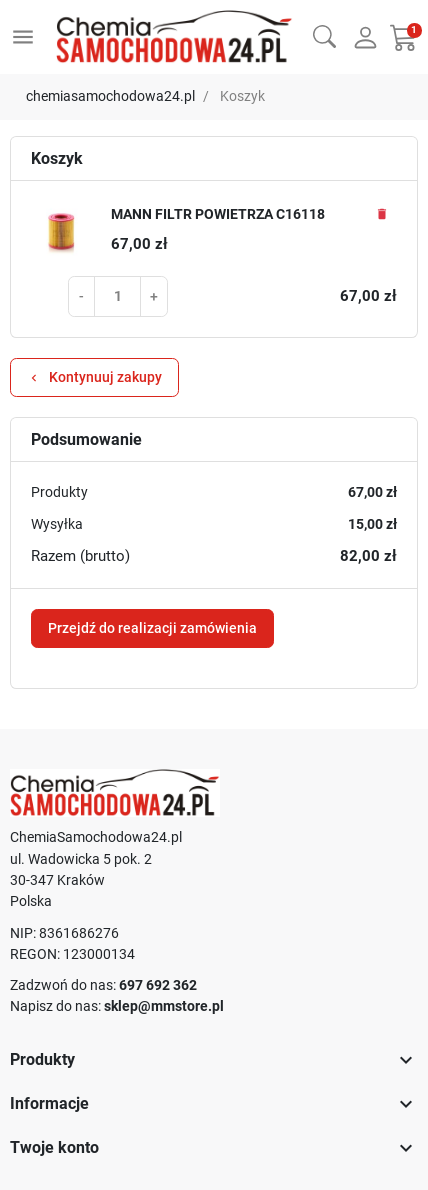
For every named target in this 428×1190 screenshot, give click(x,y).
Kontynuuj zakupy (94, 377)
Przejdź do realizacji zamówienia (152, 628)
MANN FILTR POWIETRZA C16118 (218, 214)
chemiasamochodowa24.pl (110, 96)
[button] (324, 34)
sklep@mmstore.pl (164, 1006)
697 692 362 (158, 985)
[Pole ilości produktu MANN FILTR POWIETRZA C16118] (117, 295)
